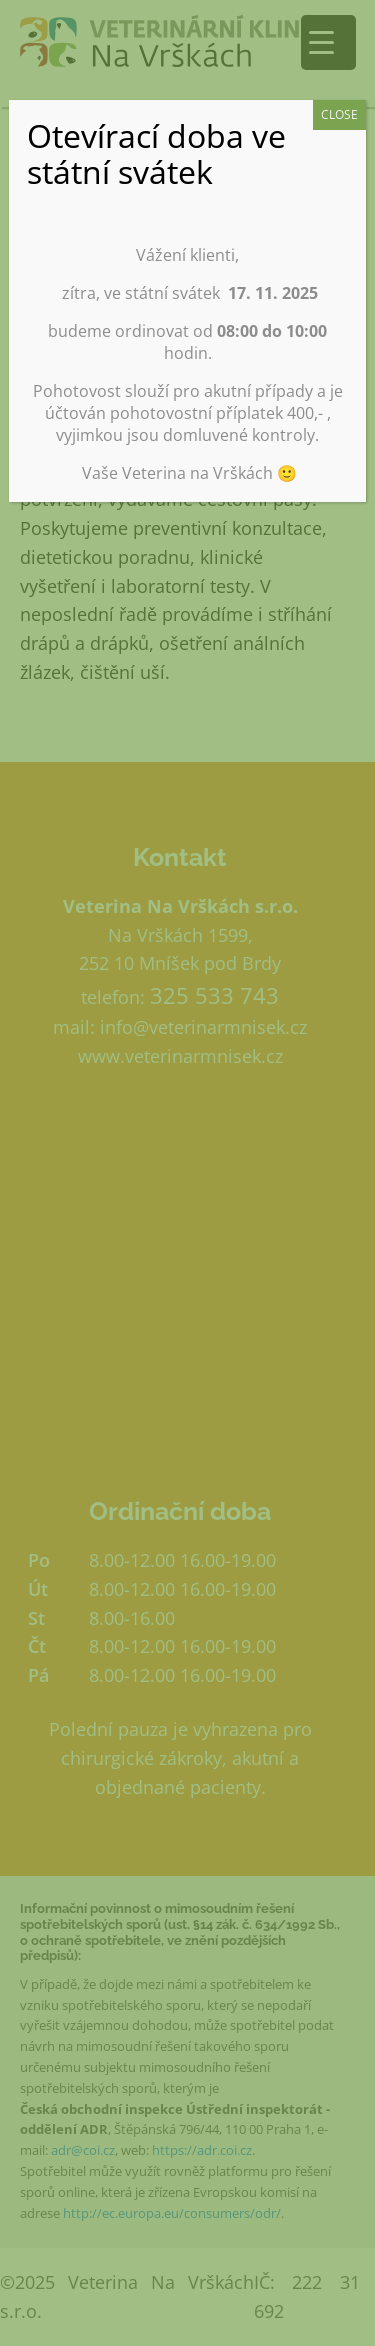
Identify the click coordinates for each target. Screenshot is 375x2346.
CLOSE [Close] (339, 114)
